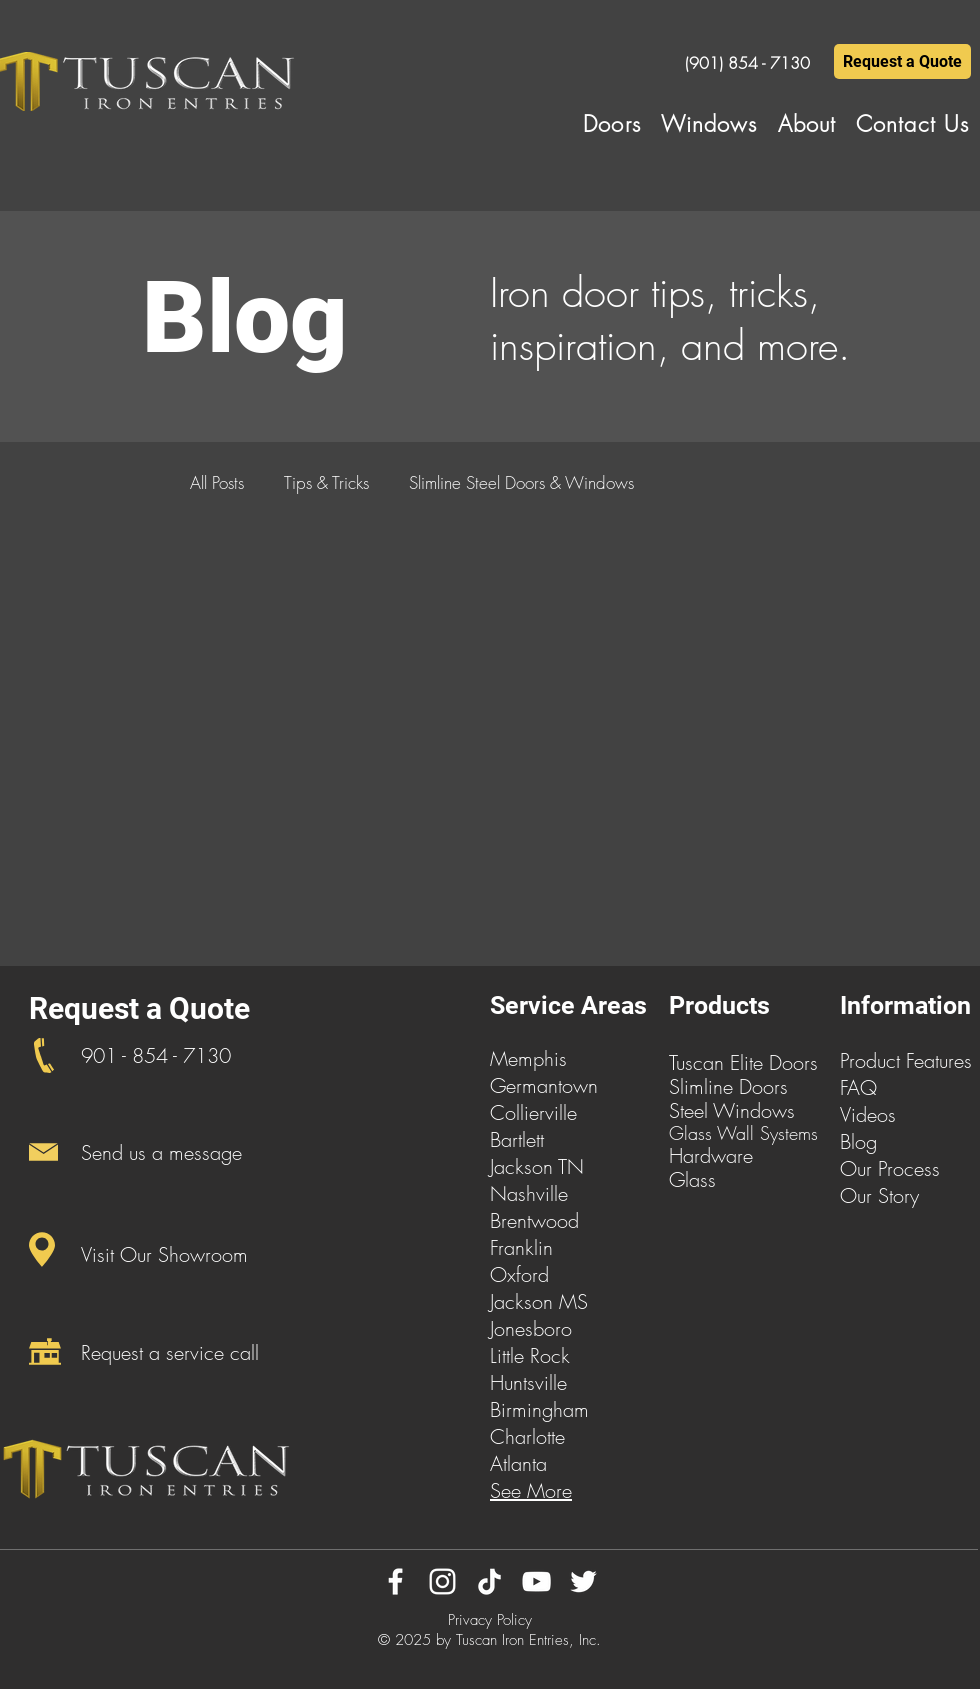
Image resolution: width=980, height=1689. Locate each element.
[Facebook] (395, 1581)
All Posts (217, 482)
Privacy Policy (490, 1620)
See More (531, 1490)
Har (684, 1155)
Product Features (906, 1060)
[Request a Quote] (902, 61)
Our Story (879, 1195)
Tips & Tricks (326, 482)
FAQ (858, 1087)
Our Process (890, 1168)
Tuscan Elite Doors (743, 1062)
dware (726, 1155)
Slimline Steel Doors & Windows (521, 482)
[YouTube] (536, 1581)
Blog (858, 1141)
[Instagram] (442, 1581)
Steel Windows (732, 1110)
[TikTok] (489, 1581)
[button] (612, 124)
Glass (692, 1179)
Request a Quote (139, 1008)
